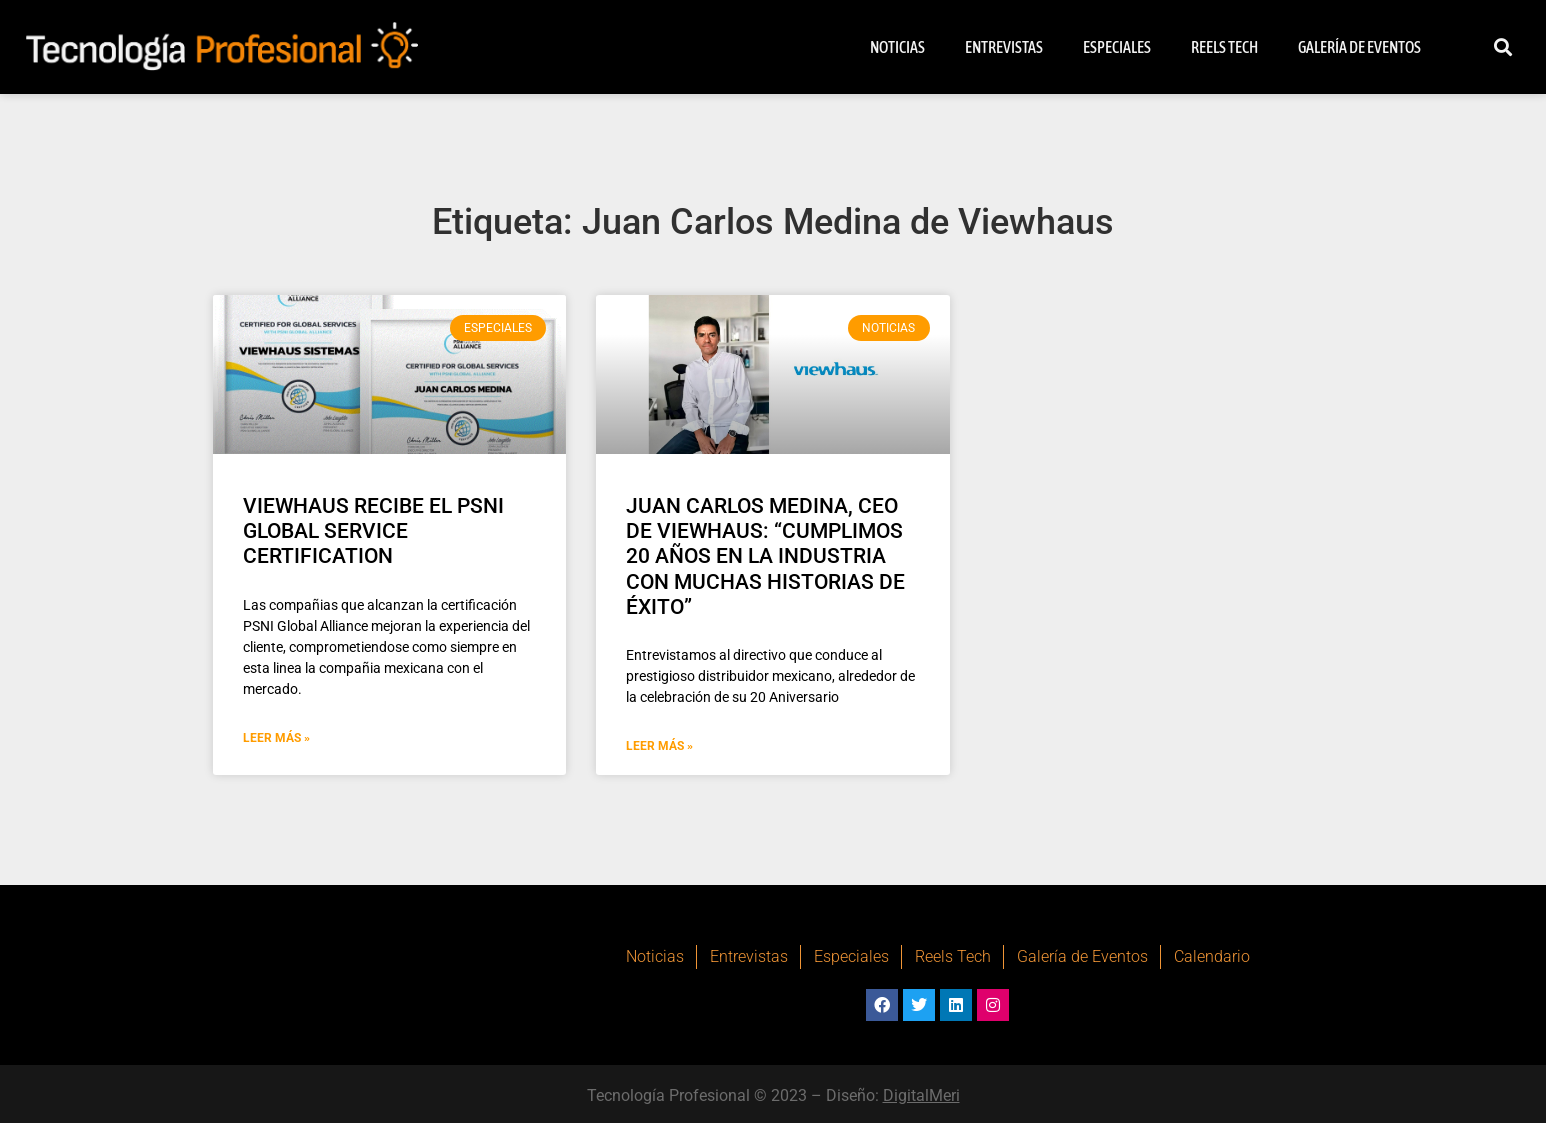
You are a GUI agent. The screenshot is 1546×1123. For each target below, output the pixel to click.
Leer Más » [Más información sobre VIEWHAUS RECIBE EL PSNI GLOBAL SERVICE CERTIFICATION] (276, 738)
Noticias (897, 47)
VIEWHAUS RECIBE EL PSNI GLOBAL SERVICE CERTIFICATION (373, 531)
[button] (1503, 47)
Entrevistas (1004, 47)
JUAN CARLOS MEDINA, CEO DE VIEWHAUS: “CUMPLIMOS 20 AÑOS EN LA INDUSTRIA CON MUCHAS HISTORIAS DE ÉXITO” (765, 556)
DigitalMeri (921, 1095)
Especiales (1117, 47)
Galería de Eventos (1359, 47)
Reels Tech (1224, 47)
